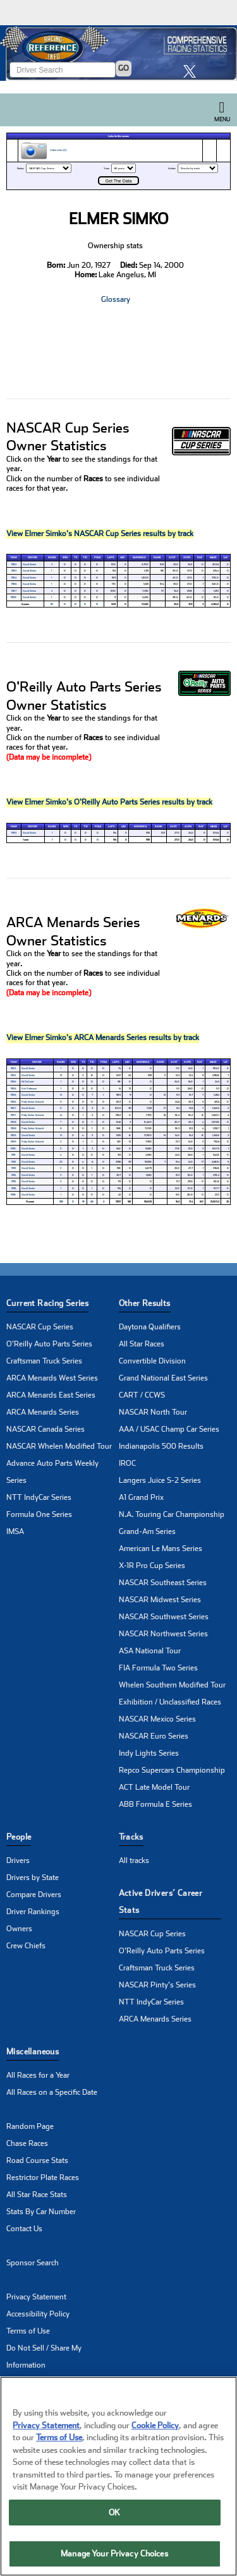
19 (83, 1201)
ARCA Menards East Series (50, 1395)
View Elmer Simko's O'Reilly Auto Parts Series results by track (109, 802)
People (18, 1837)
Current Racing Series (47, 1303)
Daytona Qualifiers (150, 1326)
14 (61, 1115)
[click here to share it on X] (192, 71)
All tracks (134, 1860)
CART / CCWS (142, 1395)
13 (61, 1075)
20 (61, 1161)
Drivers (18, 1860)
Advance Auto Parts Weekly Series (52, 1472)
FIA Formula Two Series (158, 1667)
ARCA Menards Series (42, 1412)
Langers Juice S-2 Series (160, 1480)
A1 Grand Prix (141, 1497)
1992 (13, 1161)
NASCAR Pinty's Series (157, 1984)
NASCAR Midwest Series (160, 1599)
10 (52, 604)
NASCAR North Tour (153, 1412)
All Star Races (141, 1343)
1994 (13, 1175)
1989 (13, 1135)
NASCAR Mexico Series (157, 1719)
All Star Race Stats (36, 2194)
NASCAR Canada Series (45, 1429)
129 (61, 1201)
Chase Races (27, 2143)
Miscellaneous (32, 2051)
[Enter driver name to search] (62, 70)
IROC (127, 1463)
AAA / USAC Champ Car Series (169, 1429)
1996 (13, 1188)
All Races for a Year (38, 2075)
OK (114, 2512)
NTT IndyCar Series (38, 1497)
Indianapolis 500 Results (161, 1446)
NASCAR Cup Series (39, 1326)
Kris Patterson (29, 1088)
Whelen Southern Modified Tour (172, 1684)
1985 (13, 832)
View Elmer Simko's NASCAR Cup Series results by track (99, 533)
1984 (13, 577)
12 (61, 1135)
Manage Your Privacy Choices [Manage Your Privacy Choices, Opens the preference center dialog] (114, 2553)
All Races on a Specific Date (51, 2092)
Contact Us (24, 2228)
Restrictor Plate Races (42, 2177)
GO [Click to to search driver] (123, 68)
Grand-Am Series (147, 1531)
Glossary (115, 299)
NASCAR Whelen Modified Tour (59, 1446)
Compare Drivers (33, 1894)
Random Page (30, 2126)
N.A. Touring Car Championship (171, 1514)
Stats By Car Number (41, 2211)
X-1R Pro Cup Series (152, 1565)
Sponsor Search (32, 2262)
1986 (13, 583)
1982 (13, 564)
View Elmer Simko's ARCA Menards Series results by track (102, 1037)
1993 (13, 1168)
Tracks (131, 1837)
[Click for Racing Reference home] (118, 53)
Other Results (145, 1303)
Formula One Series (39, 1514)
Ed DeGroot (27, 1081)
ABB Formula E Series (155, 1804)
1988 (13, 597)
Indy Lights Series (149, 1753)
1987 (13, 590)
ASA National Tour (150, 1650)
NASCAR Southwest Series (164, 1616)
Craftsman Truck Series (44, 1361)
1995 (13, 1181)
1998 (13, 1194)
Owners (19, 1928)
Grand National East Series (163, 1378)
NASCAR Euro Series (153, 1736)
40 (92, 1201)
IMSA (15, 1531)
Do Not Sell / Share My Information (44, 2356)
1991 (13, 1154)
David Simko (29, 564)
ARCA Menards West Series (52, 1378)
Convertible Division (152, 1361)
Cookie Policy (155, 2425)
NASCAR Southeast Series (163, 1582)
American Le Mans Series (160, 1548)
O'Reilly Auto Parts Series (49, 1343)
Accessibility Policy (38, 2313)
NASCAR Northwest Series (163, 1633)
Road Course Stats (37, 2160)
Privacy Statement (36, 2296)
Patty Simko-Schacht (32, 1101)
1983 (13, 570)
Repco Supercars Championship (172, 1770)
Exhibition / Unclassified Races (170, 1702)
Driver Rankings (32, 1911)
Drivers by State (32, 1877)
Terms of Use (28, 2331)
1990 (13, 1148)
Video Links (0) (43, 150)
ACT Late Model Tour (154, 1787)
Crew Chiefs (26, 1945)
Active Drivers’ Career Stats (161, 1901)
